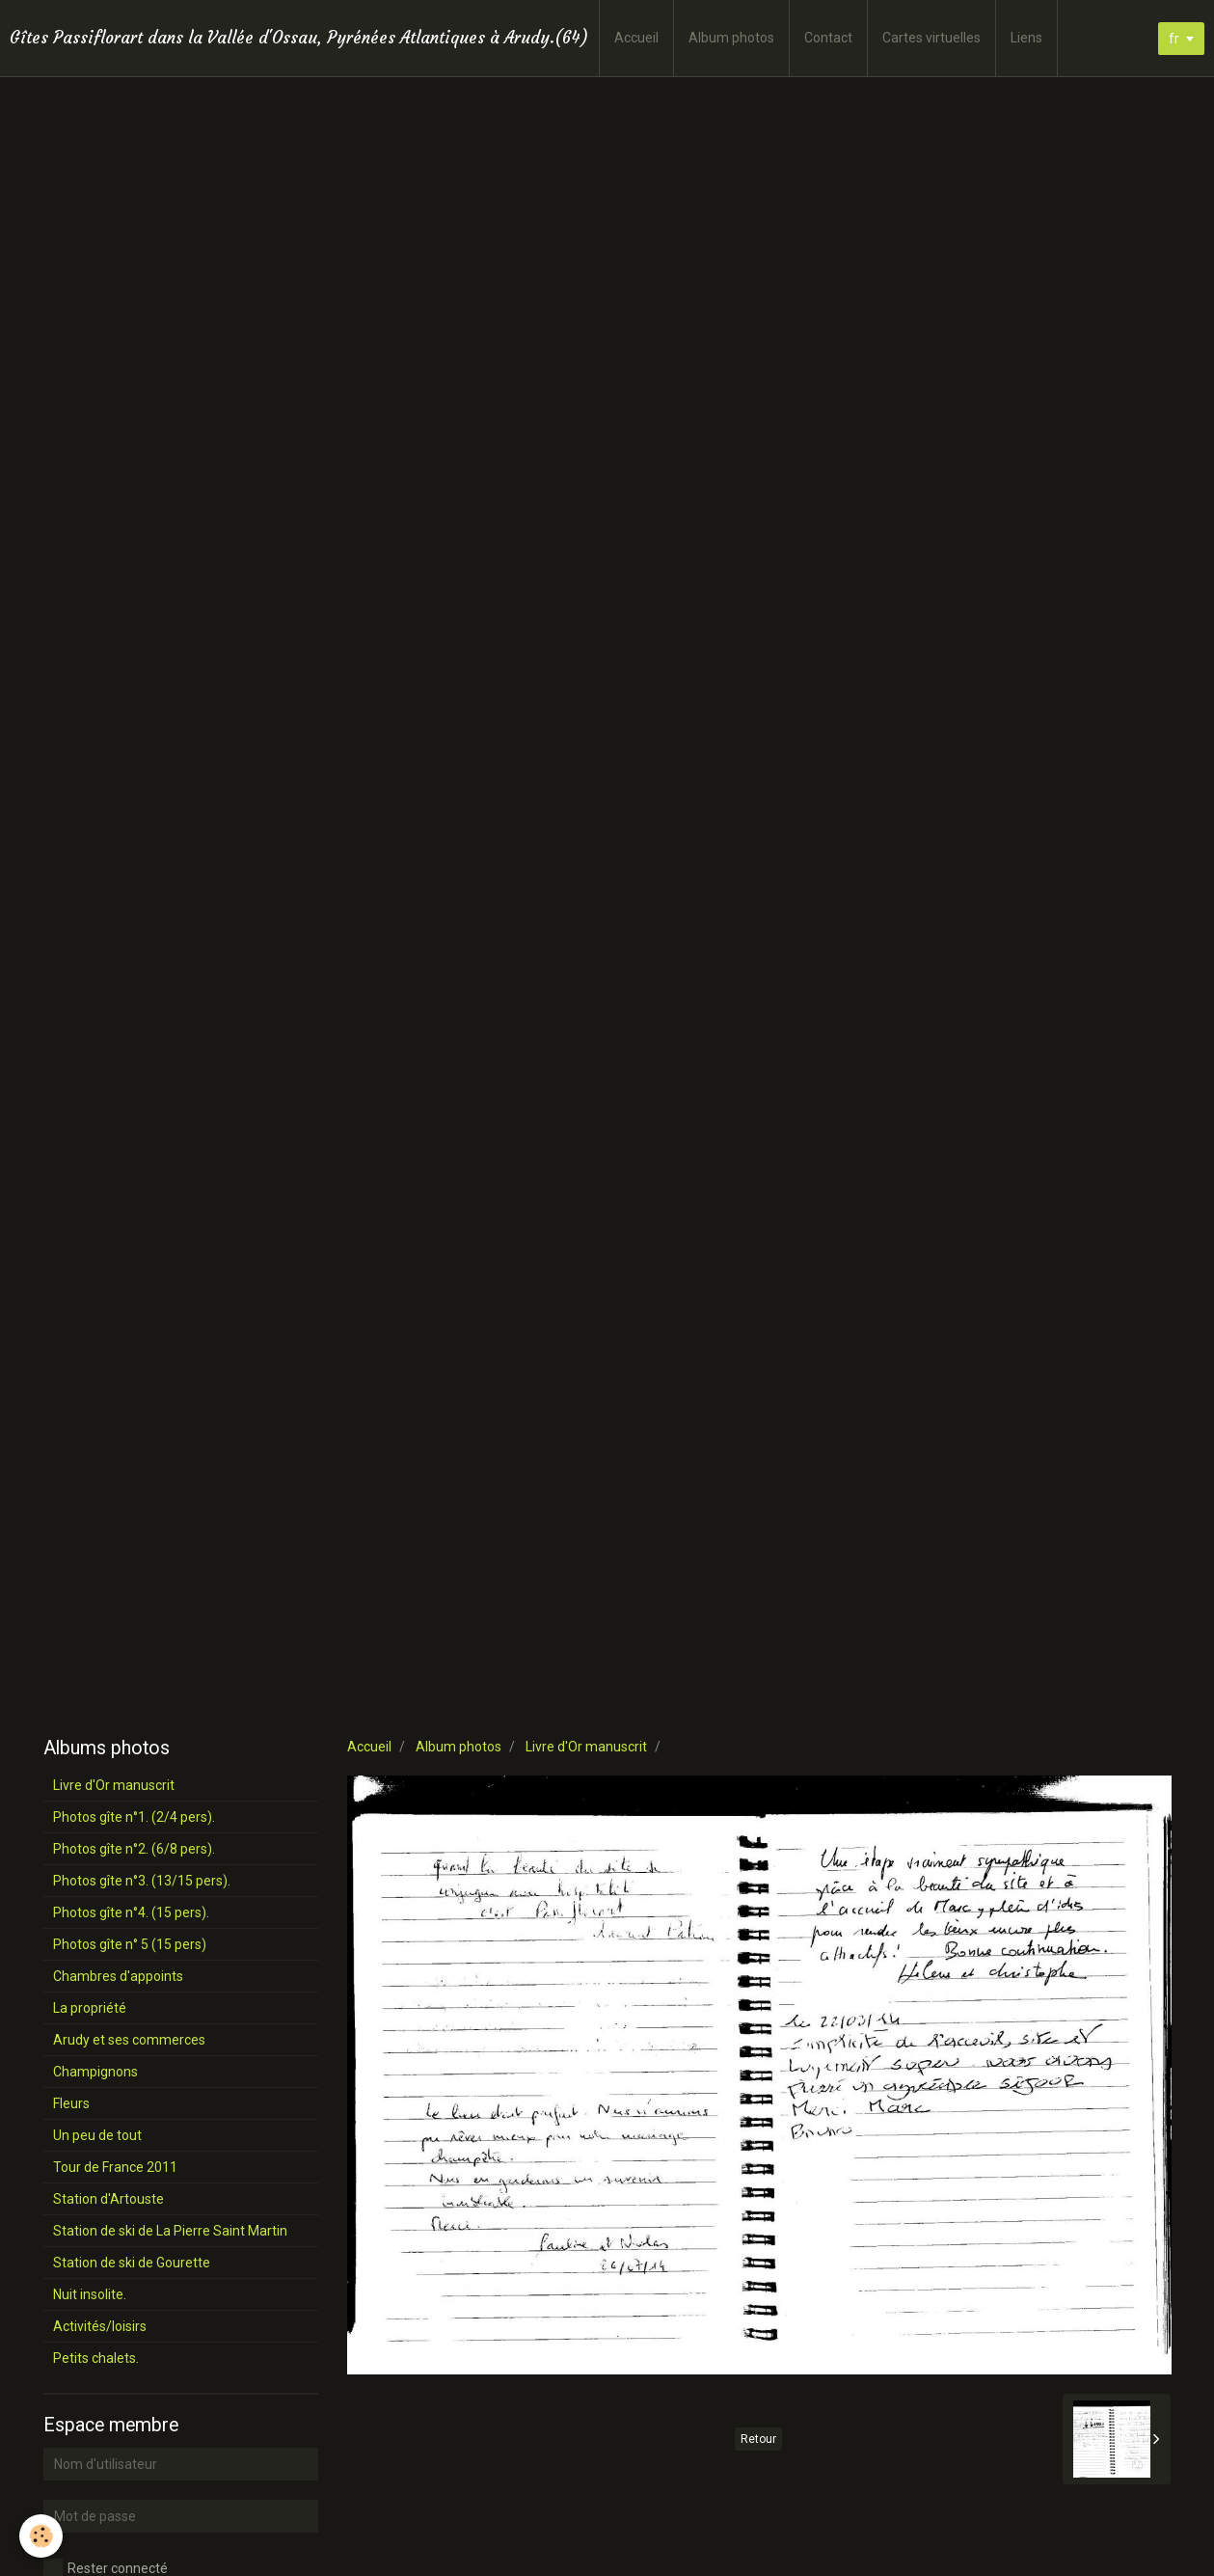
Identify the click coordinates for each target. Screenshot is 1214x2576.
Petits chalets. (96, 2358)
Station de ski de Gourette (131, 2262)
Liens (1026, 37)
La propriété (89, 2008)
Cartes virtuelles (931, 37)
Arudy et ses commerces (129, 2039)
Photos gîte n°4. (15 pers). (131, 1912)
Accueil (636, 37)
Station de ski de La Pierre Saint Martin (170, 2230)
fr (1174, 38)
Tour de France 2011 (115, 2167)
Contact (828, 37)
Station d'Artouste (108, 2199)
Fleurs (71, 2103)
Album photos (731, 37)
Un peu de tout (97, 2135)
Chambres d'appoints (118, 1976)
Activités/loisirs (100, 2326)
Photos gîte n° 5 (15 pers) (129, 1944)
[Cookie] (41, 2536)
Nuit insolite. (89, 2294)
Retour (758, 2439)
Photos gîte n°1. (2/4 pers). (134, 1817)
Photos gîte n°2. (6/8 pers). (134, 1849)
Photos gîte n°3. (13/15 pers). (141, 1880)
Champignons (95, 2071)
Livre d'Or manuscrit (586, 1746)
